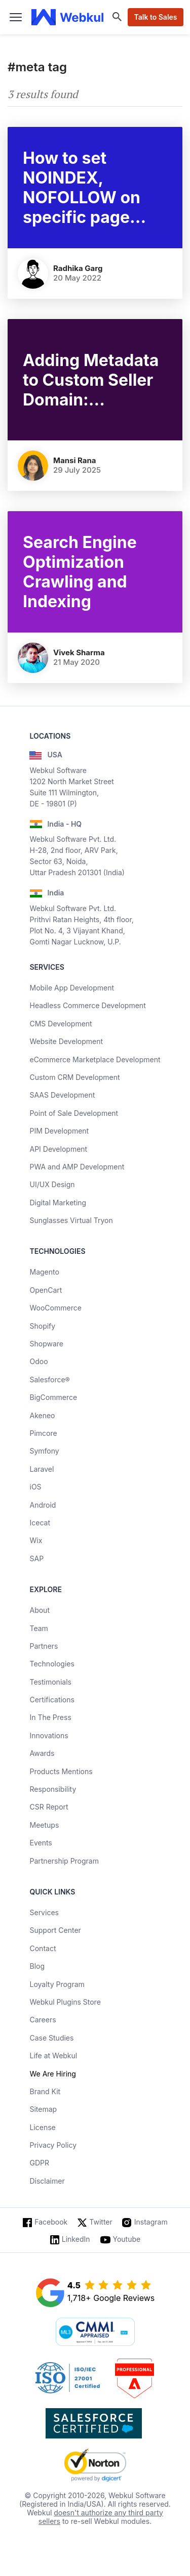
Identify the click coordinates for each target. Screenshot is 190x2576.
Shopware (46, 1343)
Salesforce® (49, 1379)
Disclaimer (46, 2181)
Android (42, 1505)
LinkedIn (76, 2239)
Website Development (66, 1041)
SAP (36, 1558)
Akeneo (42, 1415)
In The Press (50, 1717)
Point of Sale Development (73, 1113)
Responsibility (52, 1789)
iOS (35, 1486)
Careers (42, 2019)
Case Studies (51, 2037)
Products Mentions (60, 1771)
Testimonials (50, 1682)
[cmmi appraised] (95, 2333)
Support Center (55, 1930)
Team (38, 1628)
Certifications (51, 1699)
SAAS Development (62, 1095)
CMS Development (60, 1023)
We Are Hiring (52, 2073)
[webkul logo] (67, 17)
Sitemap (43, 2109)
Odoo (38, 1361)
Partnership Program (64, 1861)
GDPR (39, 2162)
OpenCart (45, 1290)
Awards (41, 1753)
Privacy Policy (53, 2145)
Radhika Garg (78, 268)
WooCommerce (55, 1307)
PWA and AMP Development (76, 1166)
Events (40, 1842)
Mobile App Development (71, 987)
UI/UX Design (51, 1184)
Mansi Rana (74, 460)
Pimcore (43, 1433)
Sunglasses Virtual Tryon (70, 1220)
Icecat (39, 1522)
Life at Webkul (53, 2055)
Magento (44, 1272)
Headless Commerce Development (87, 1005)
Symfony (44, 1451)
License (42, 2127)
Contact (42, 1948)
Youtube (127, 2239)
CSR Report (48, 1806)
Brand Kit (44, 2091)
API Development (58, 1149)
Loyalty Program (56, 1984)
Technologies (51, 1663)
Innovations (48, 1735)
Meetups (44, 1825)
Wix (35, 1540)
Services (43, 1912)
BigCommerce (53, 1397)
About (39, 1610)
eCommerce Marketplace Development (94, 1059)
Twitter (100, 2222)
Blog (37, 1966)
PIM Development (59, 1130)
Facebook (50, 2222)
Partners (43, 1646)
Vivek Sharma (79, 652)
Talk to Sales (155, 17)
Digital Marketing (57, 1202)
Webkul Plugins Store (64, 2002)
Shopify (42, 1326)
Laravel (41, 1469)
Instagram (151, 2222)
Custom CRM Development (74, 1077)
